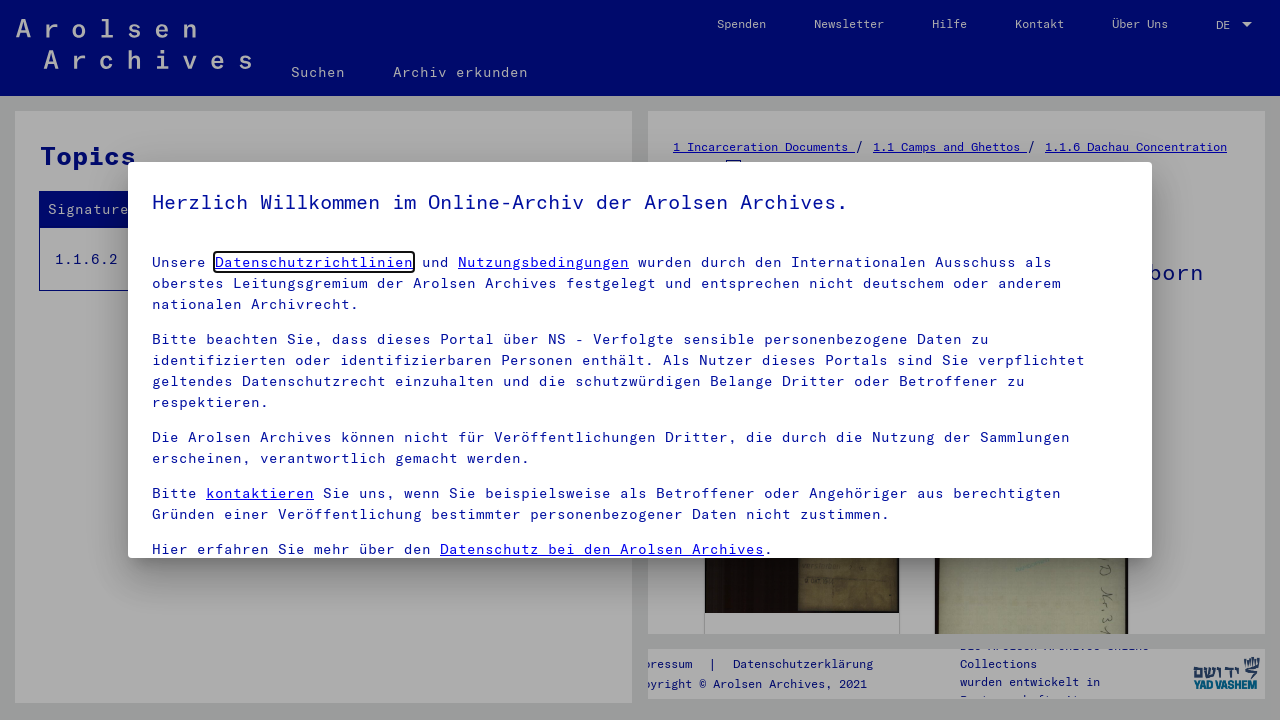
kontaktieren (260, 493)
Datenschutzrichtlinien (314, 262)
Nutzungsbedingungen (543, 262)
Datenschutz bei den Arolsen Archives (602, 549)
